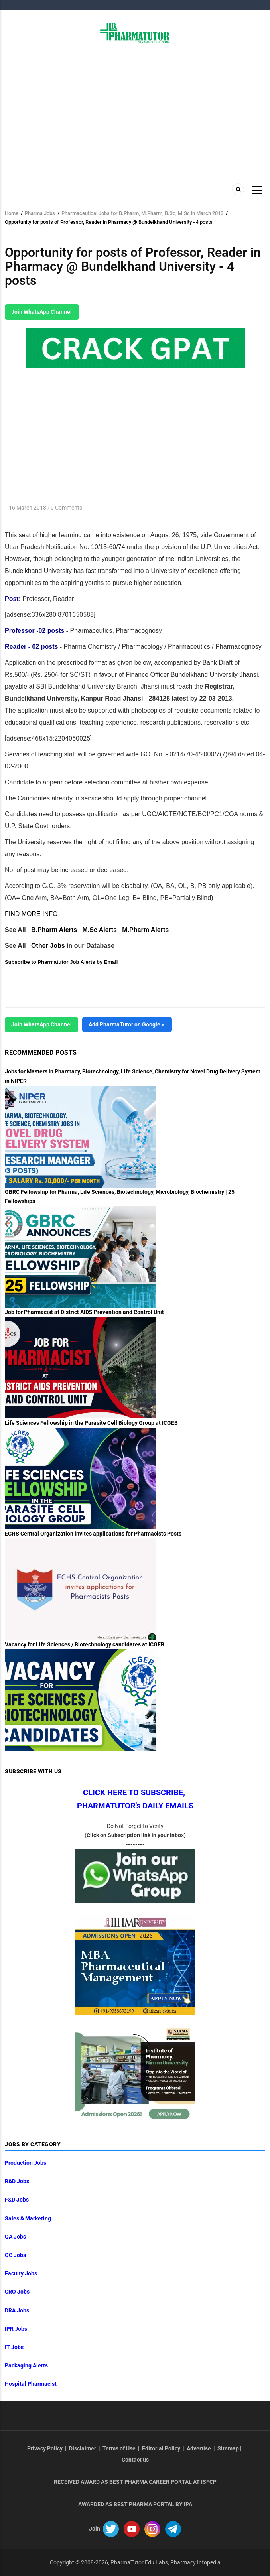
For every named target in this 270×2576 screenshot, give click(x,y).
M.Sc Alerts (99, 929)
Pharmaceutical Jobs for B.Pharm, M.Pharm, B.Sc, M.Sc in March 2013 (142, 213)
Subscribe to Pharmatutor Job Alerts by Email (61, 962)
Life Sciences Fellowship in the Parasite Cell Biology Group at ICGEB (91, 1423)
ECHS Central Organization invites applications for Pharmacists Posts (93, 1533)
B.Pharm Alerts (54, 929)
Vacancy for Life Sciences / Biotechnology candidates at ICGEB (84, 1644)
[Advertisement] (135, 111)
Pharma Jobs (40, 213)
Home (11, 213)
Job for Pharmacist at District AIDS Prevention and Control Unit (84, 1312)
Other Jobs (48, 945)
